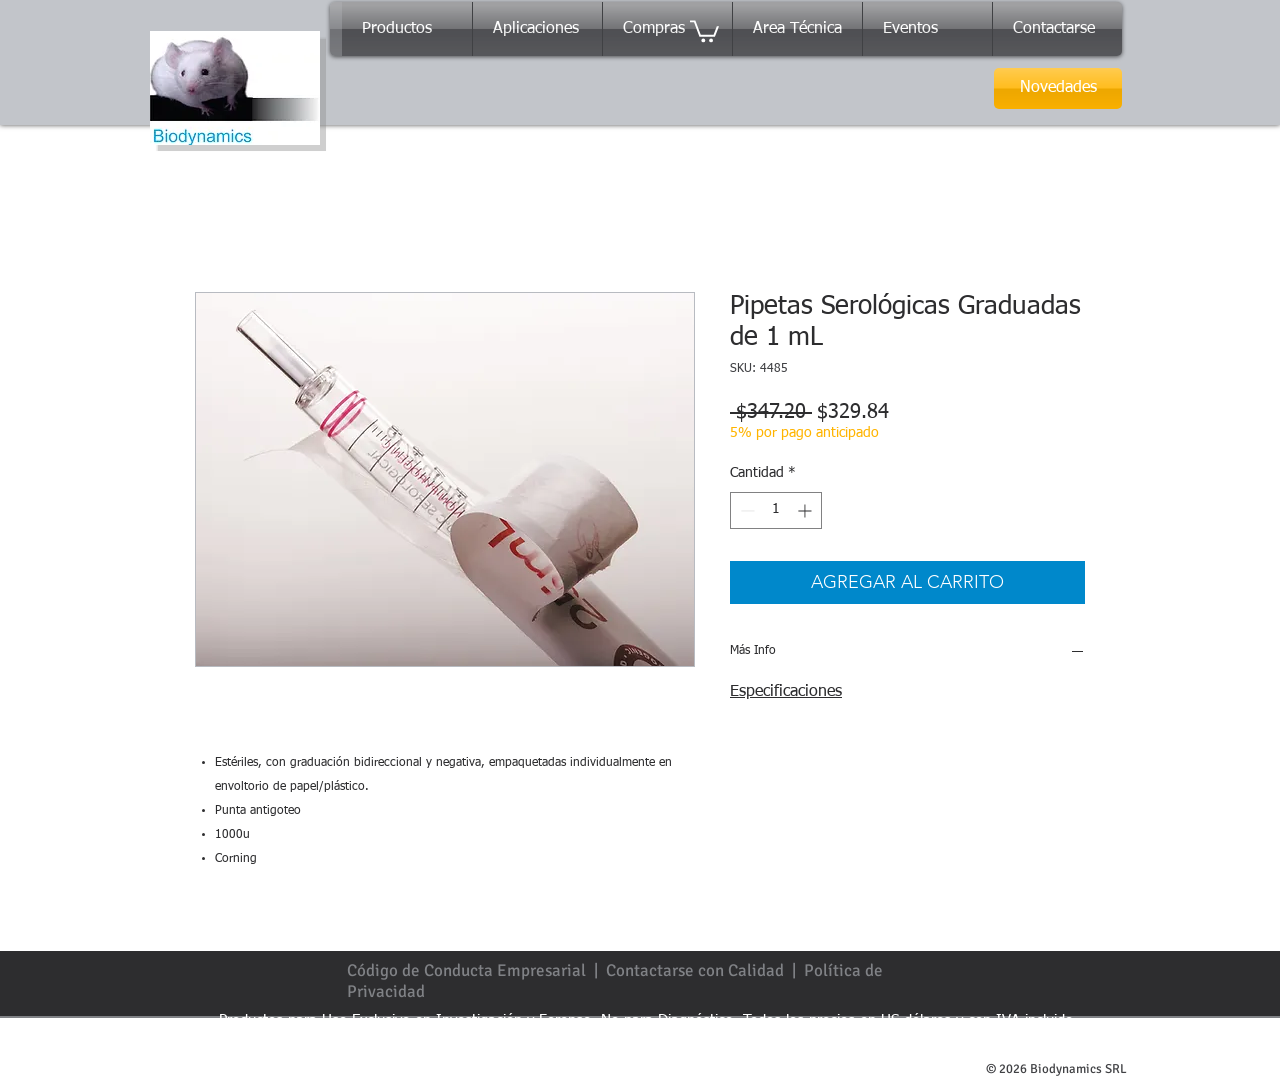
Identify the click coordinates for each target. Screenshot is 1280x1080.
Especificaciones (786, 692)
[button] (704, 30)
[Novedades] (1058, 88)
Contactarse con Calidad (695, 970)
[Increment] (806, 510)
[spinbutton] (776, 510)
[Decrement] (745, 510)
